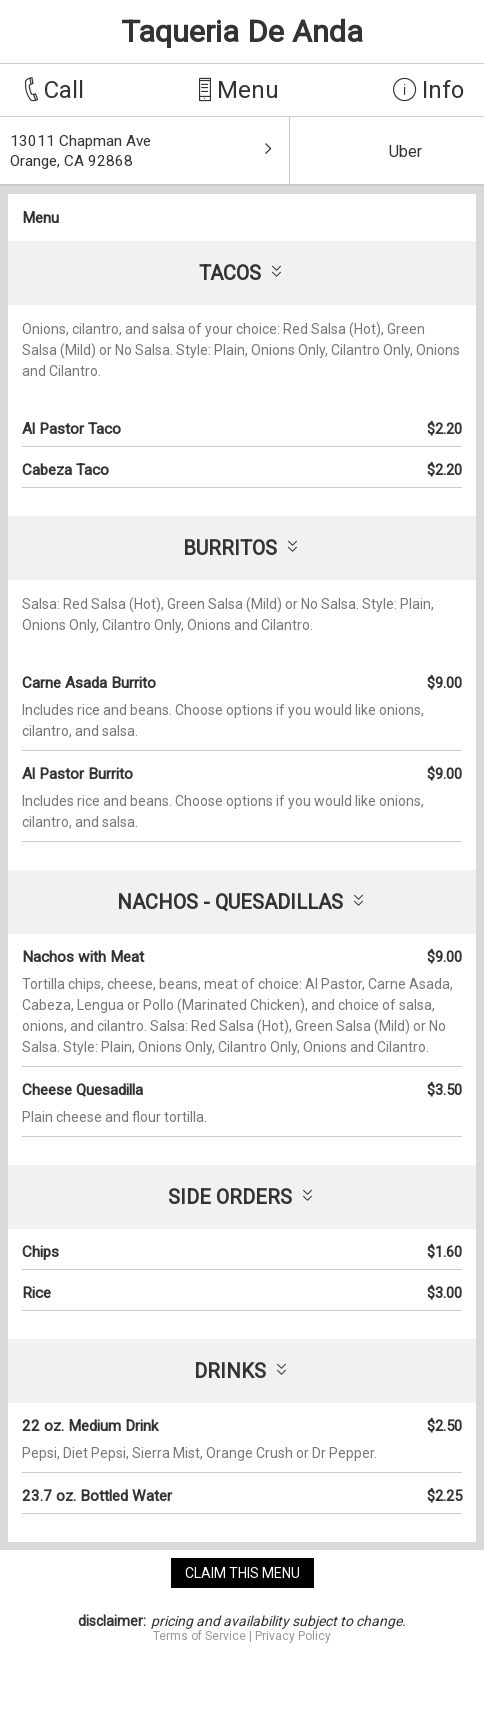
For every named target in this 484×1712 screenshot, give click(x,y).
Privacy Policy (293, 1636)
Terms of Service (199, 1636)
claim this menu (242, 1573)
